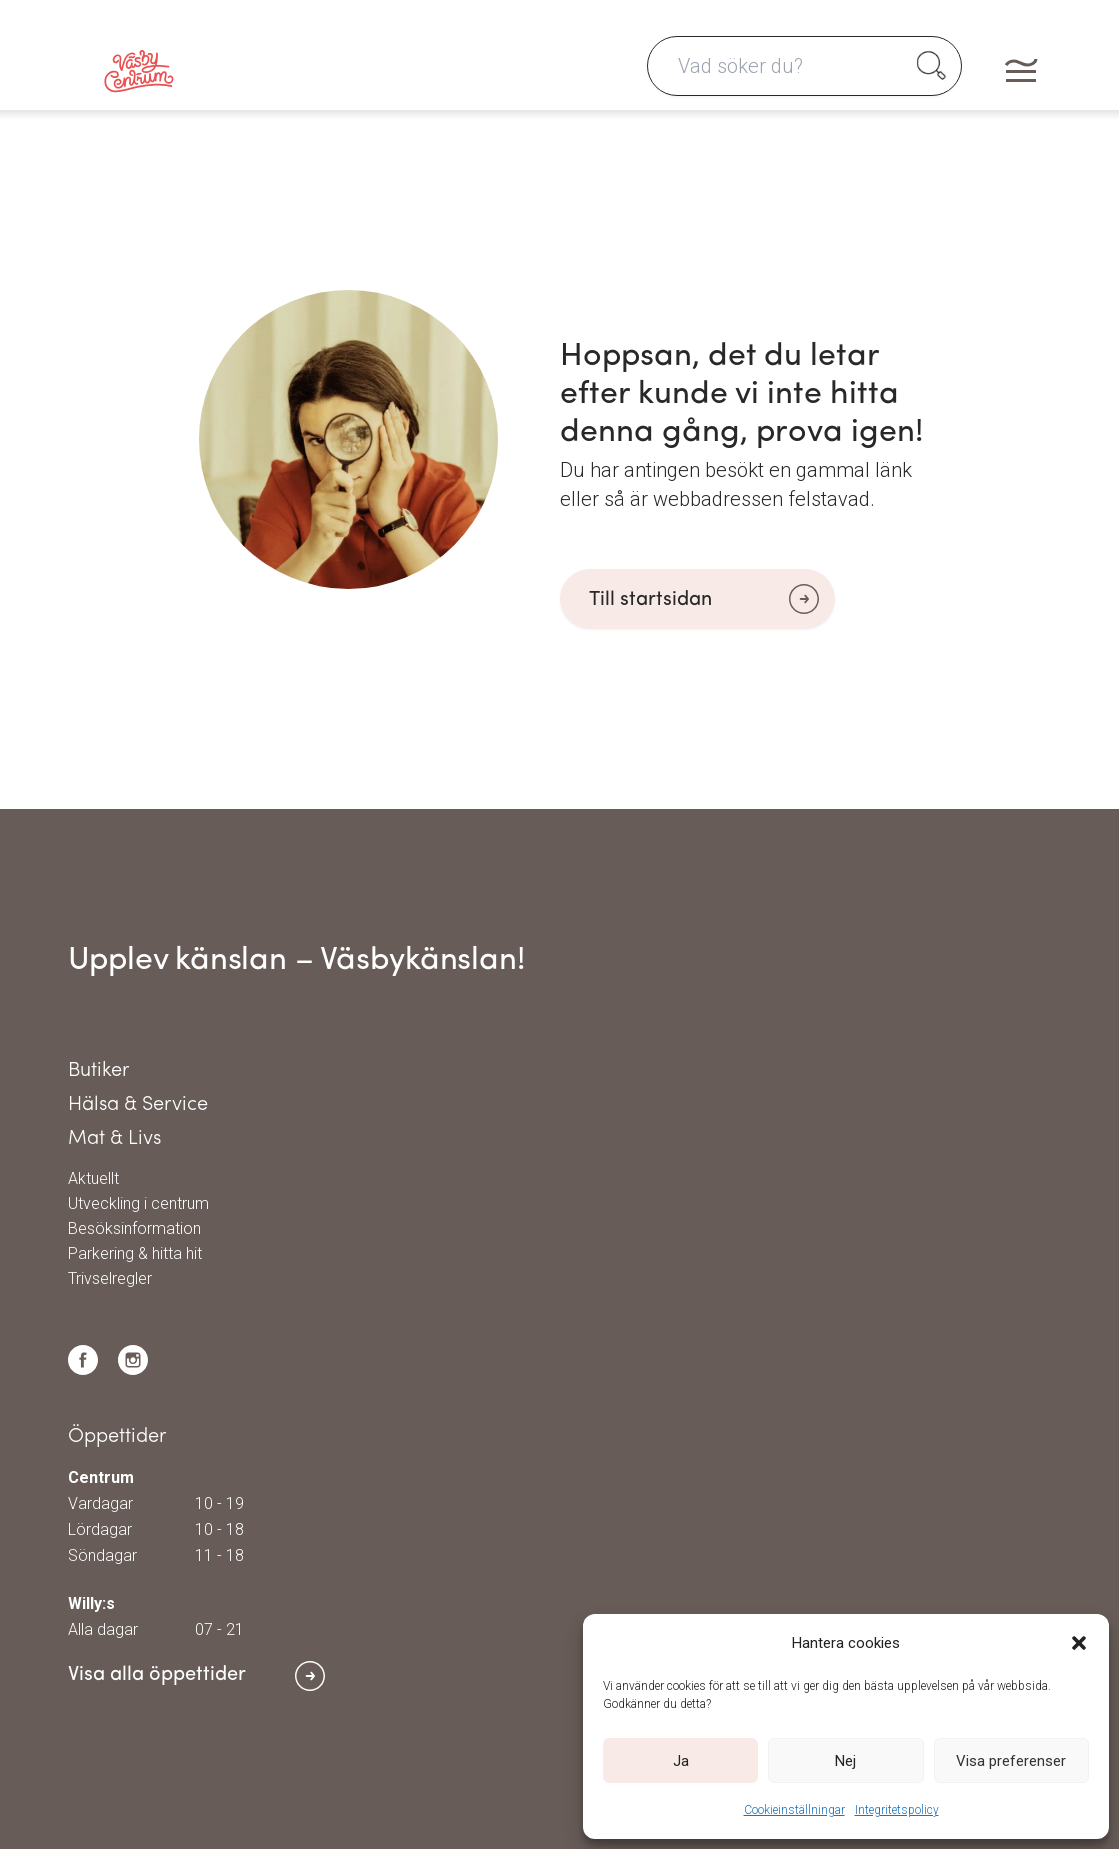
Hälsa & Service (138, 1105)
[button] (1079, 1643)
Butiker (99, 1071)
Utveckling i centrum (138, 1204)
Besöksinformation (134, 1229)
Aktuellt (93, 1179)
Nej (845, 1761)
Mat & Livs (114, 1139)
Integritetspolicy (897, 1810)
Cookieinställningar (794, 1810)
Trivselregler (110, 1279)
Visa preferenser (1011, 1761)
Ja (681, 1761)
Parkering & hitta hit (135, 1254)
